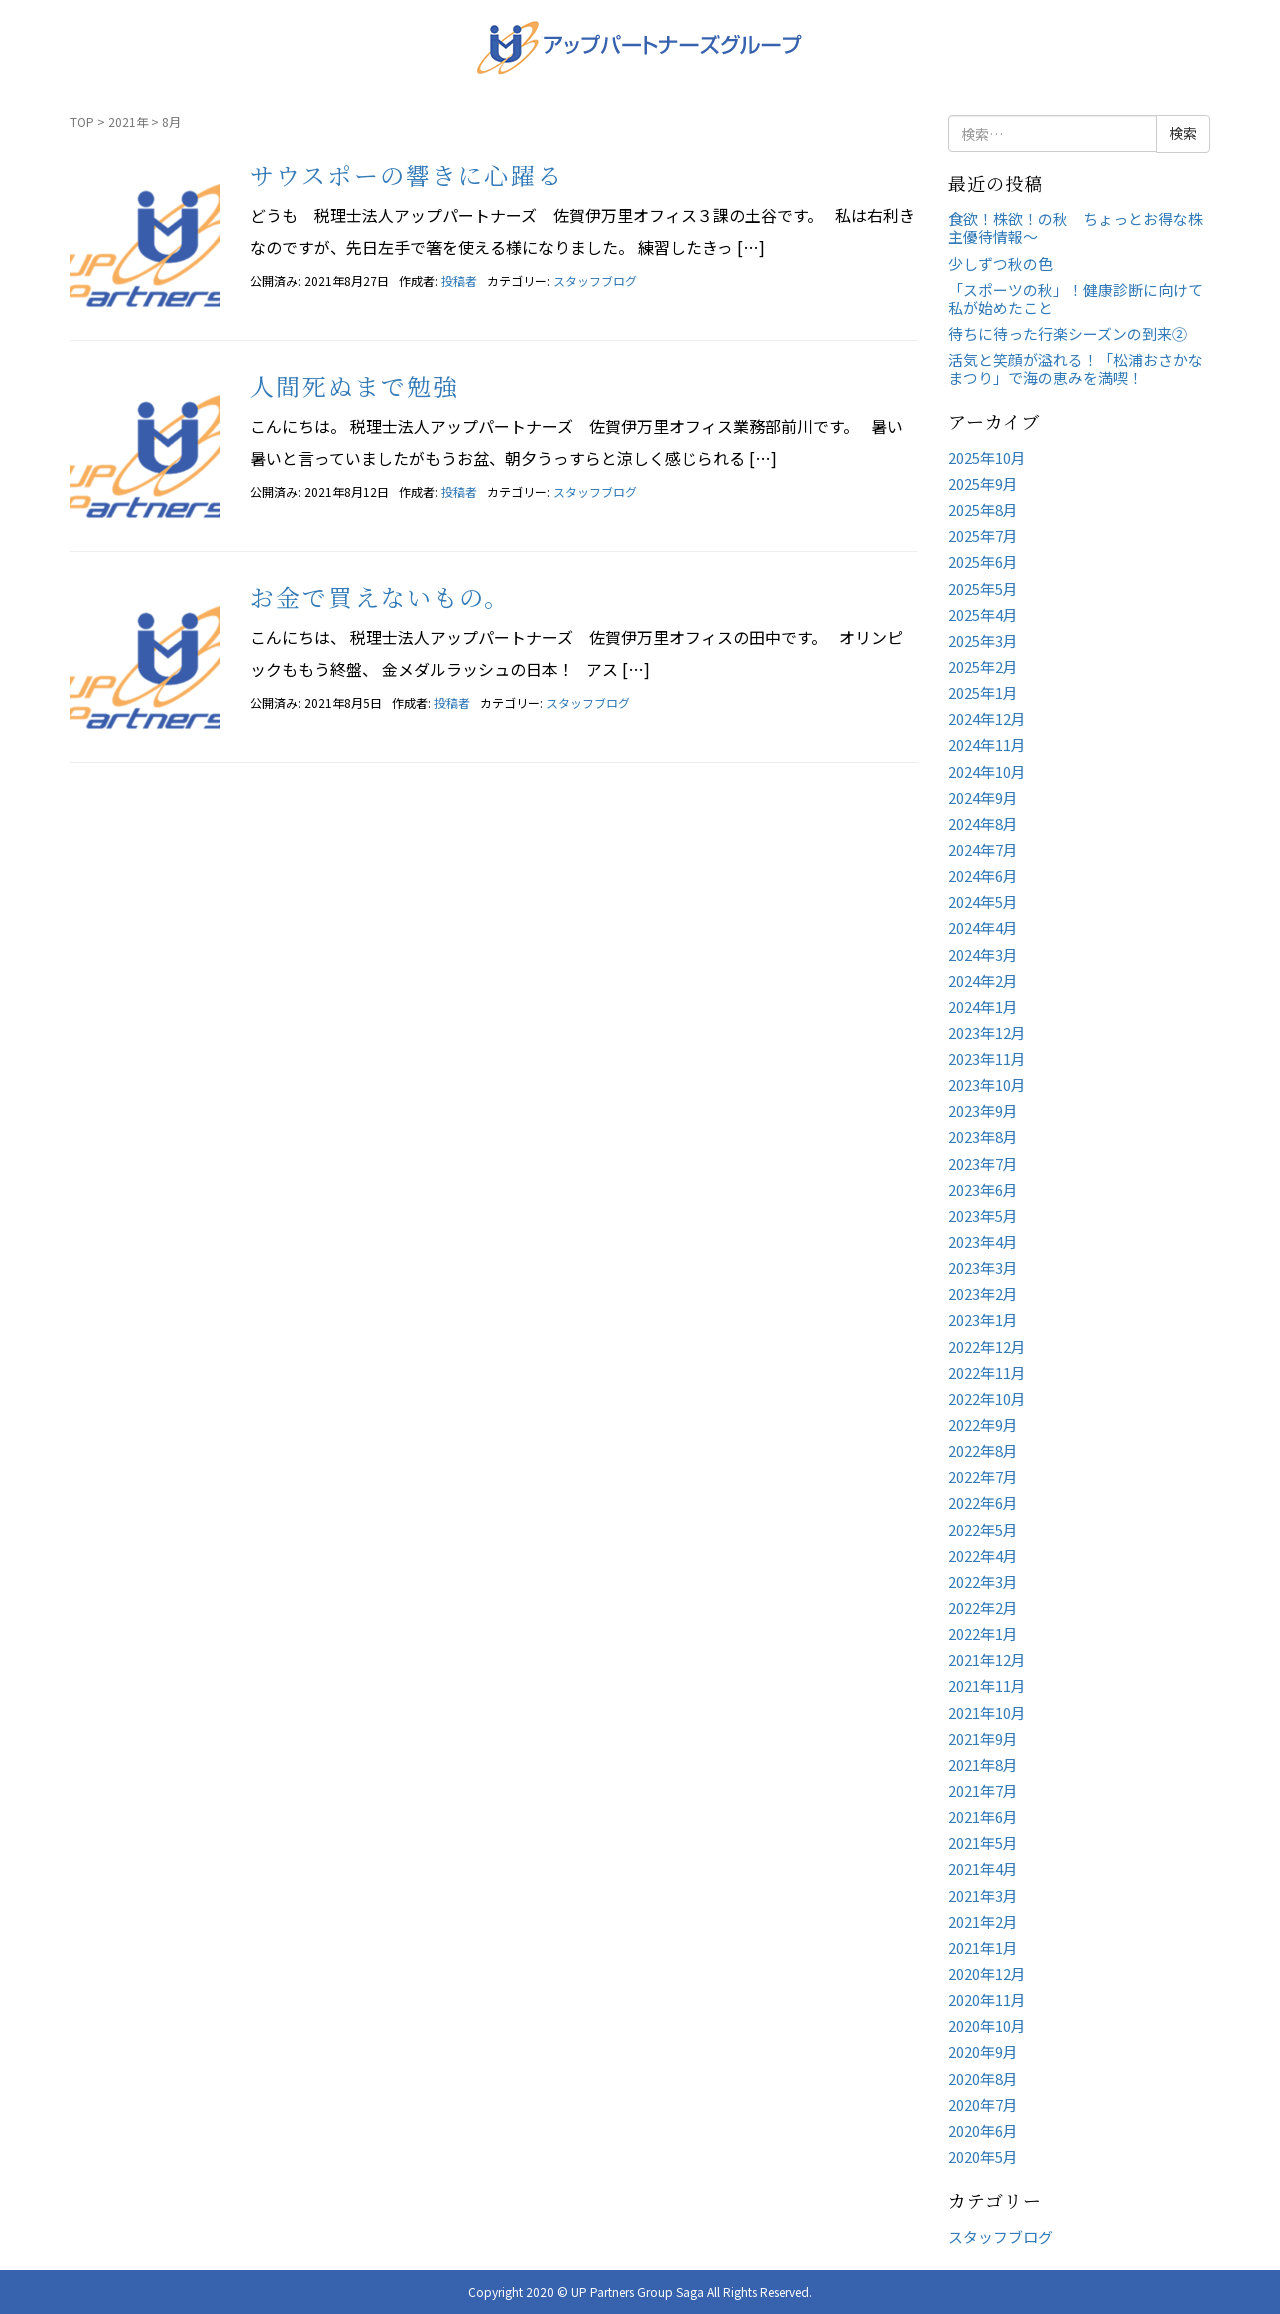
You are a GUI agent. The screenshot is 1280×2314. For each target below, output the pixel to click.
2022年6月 (983, 1502)
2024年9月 (983, 797)
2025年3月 (983, 640)
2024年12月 (987, 718)
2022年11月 (987, 1372)
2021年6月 (983, 1816)
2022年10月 (987, 1398)
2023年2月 (983, 1293)
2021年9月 (983, 1738)
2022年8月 (983, 1450)
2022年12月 (987, 1346)
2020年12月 (987, 1973)
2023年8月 (983, 1136)
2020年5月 (983, 2156)
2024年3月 (983, 954)
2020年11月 (987, 1999)
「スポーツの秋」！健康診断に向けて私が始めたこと (1075, 298)
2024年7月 (983, 849)
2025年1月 (983, 692)
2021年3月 (983, 1895)
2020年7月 (983, 2104)
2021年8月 (983, 1764)
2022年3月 (983, 1581)
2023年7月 (983, 1163)
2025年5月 (983, 588)
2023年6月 (983, 1189)
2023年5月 (983, 1215)
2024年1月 (983, 1006)
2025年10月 (987, 457)
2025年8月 (983, 509)
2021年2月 (983, 1921)
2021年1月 (983, 1947)
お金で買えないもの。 (380, 596)
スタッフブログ (595, 280)
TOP (82, 121)
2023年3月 (983, 1267)
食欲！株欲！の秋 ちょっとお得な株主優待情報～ (1075, 227)
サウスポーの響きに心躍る (406, 174)
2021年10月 (987, 1712)
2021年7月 (983, 1790)
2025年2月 (983, 666)
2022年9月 (983, 1424)
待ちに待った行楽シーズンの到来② (1067, 333)
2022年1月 (983, 1633)
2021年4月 (983, 1868)
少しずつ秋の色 (1000, 263)
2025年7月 (983, 535)
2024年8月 (983, 823)
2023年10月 (987, 1084)
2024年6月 (983, 875)
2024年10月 (987, 771)
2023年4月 (983, 1241)
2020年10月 (987, 2025)
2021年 (128, 121)
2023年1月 (983, 1319)
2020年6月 (983, 2130)
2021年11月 (987, 1685)
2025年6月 (983, 561)
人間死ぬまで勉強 (354, 385)
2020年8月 (983, 2078)
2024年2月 (983, 980)
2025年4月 (983, 614)
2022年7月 (983, 1476)
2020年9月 (983, 2051)
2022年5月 (983, 1529)
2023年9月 (983, 1110)
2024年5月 (983, 901)
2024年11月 (987, 744)
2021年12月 (987, 1659)
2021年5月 (983, 1842)
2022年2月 (983, 1607)
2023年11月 (987, 1058)
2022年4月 (983, 1555)
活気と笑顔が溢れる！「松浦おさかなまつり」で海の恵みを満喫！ (1075, 368)
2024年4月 (983, 927)
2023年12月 (987, 1032)
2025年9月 (983, 483)
